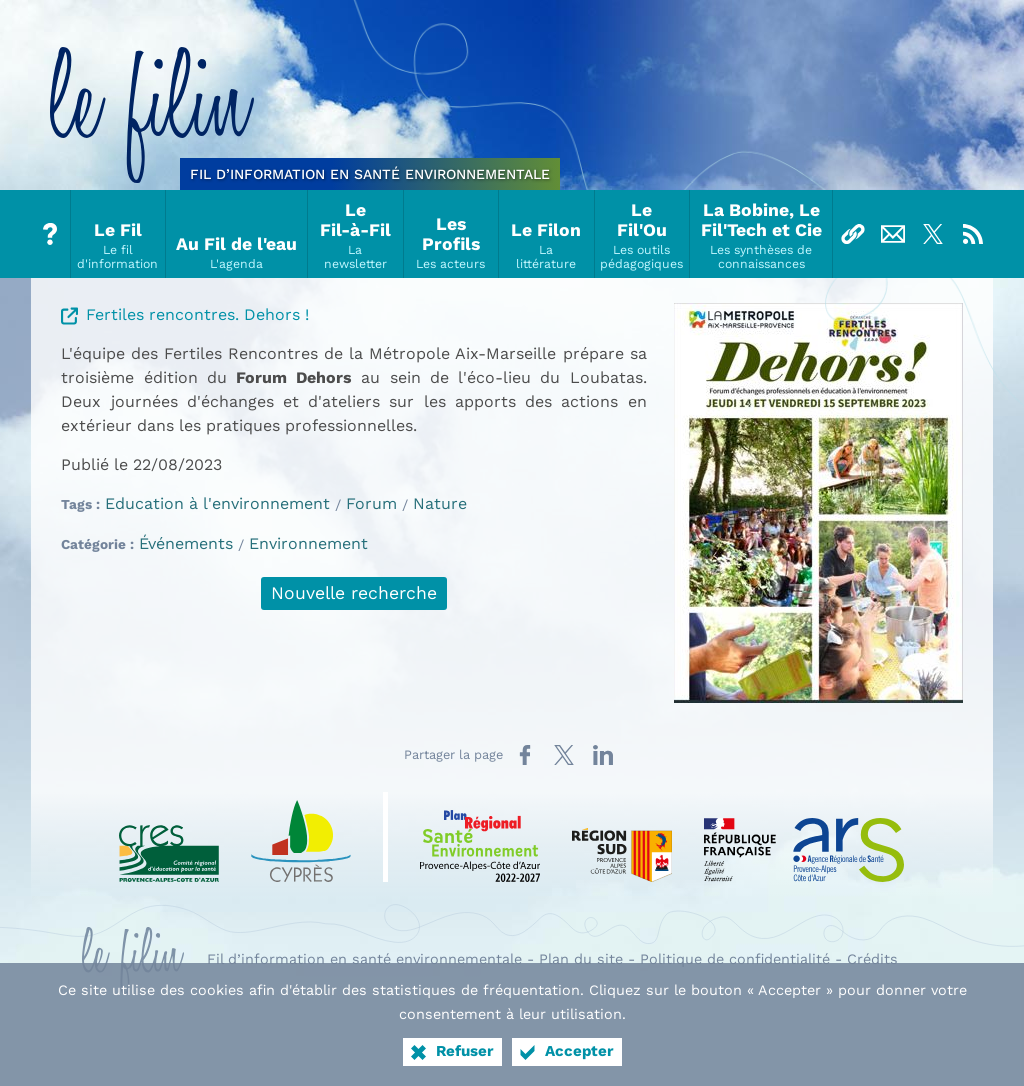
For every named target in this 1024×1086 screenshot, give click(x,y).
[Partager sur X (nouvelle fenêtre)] (564, 755)
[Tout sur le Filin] (51, 234)
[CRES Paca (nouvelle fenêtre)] (169, 837)
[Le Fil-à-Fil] (355, 234)
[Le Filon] (546, 234)
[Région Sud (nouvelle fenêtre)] (622, 837)
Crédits (872, 959)
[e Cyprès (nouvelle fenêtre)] (301, 837)
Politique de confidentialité (735, 959)
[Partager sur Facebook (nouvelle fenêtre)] (525, 755)
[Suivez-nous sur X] (933, 234)
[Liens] (853, 234)
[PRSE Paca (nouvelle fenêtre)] (480, 837)
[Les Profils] (451, 234)
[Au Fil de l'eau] (237, 234)
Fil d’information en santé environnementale (364, 959)
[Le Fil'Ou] (642, 234)
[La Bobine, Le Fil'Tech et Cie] (761, 234)
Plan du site (581, 959)
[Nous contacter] (893, 234)
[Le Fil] (118, 234)
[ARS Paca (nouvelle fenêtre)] (804, 837)
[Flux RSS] (973, 234)
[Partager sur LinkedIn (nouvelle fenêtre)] (603, 755)
